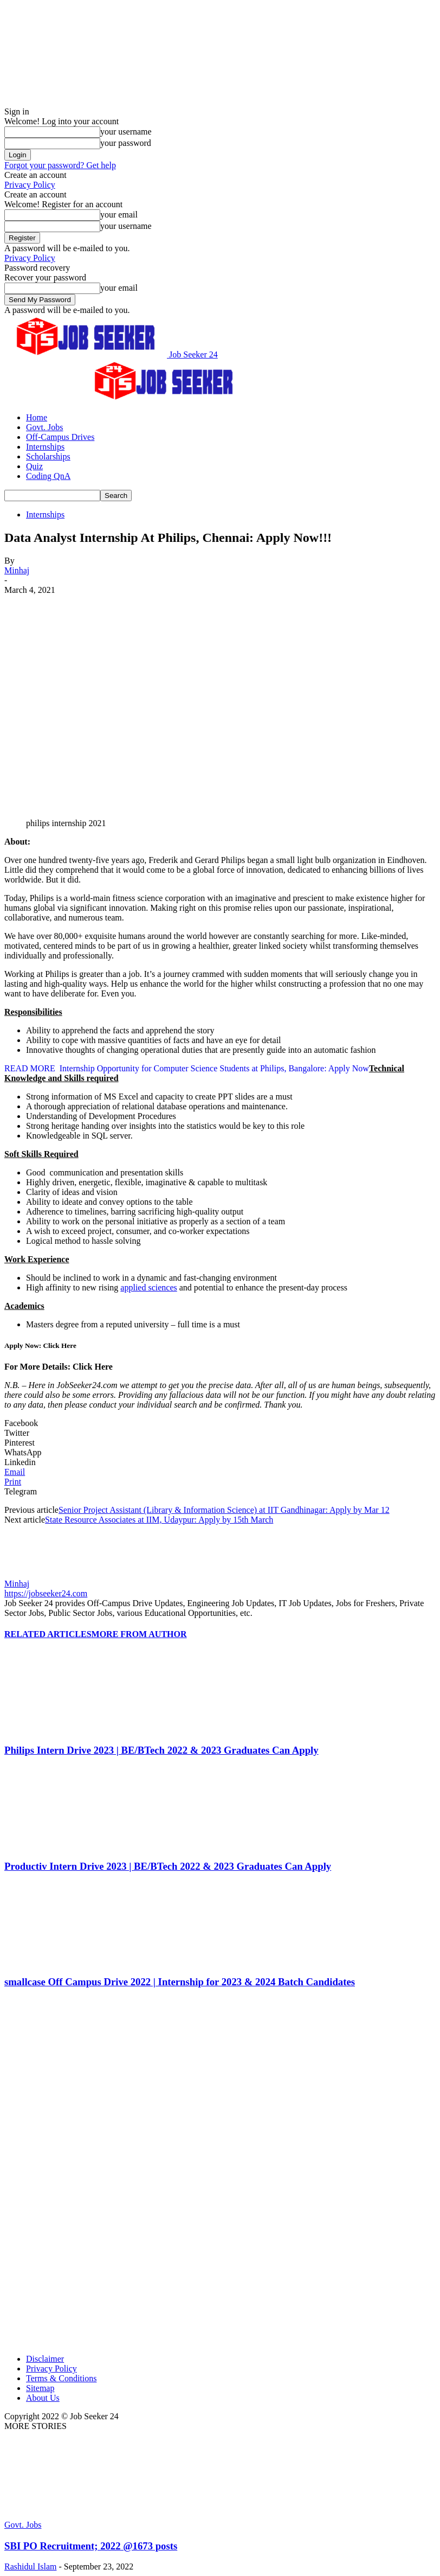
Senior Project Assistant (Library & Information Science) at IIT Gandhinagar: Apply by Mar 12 (224, 1509)
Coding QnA (48, 476)
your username (126, 131)
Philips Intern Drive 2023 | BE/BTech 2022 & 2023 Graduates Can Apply (161, 1750)
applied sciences (148, 1287)
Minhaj (16, 570)
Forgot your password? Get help (60, 165)
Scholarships (48, 456)
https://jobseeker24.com (45, 1593)
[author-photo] (30, 1573)
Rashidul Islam (30, 2566)
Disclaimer (45, 2358)
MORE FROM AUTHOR (139, 1634)
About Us (43, 2397)
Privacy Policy (29, 184)
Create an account (35, 175)
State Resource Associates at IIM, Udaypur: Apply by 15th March (159, 1519)
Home (36, 417)
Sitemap (40, 2388)
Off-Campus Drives (60, 437)
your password (125, 143)
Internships (45, 446)
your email (119, 214)
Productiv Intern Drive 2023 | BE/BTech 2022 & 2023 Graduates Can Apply (167, 1866)
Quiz (34, 466)
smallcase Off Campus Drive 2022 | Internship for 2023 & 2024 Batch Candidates (179, 1981)
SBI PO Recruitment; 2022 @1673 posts (90, 2546)
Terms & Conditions (61, 2378)
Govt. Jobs (44, 427)
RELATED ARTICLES (48, 1634)
